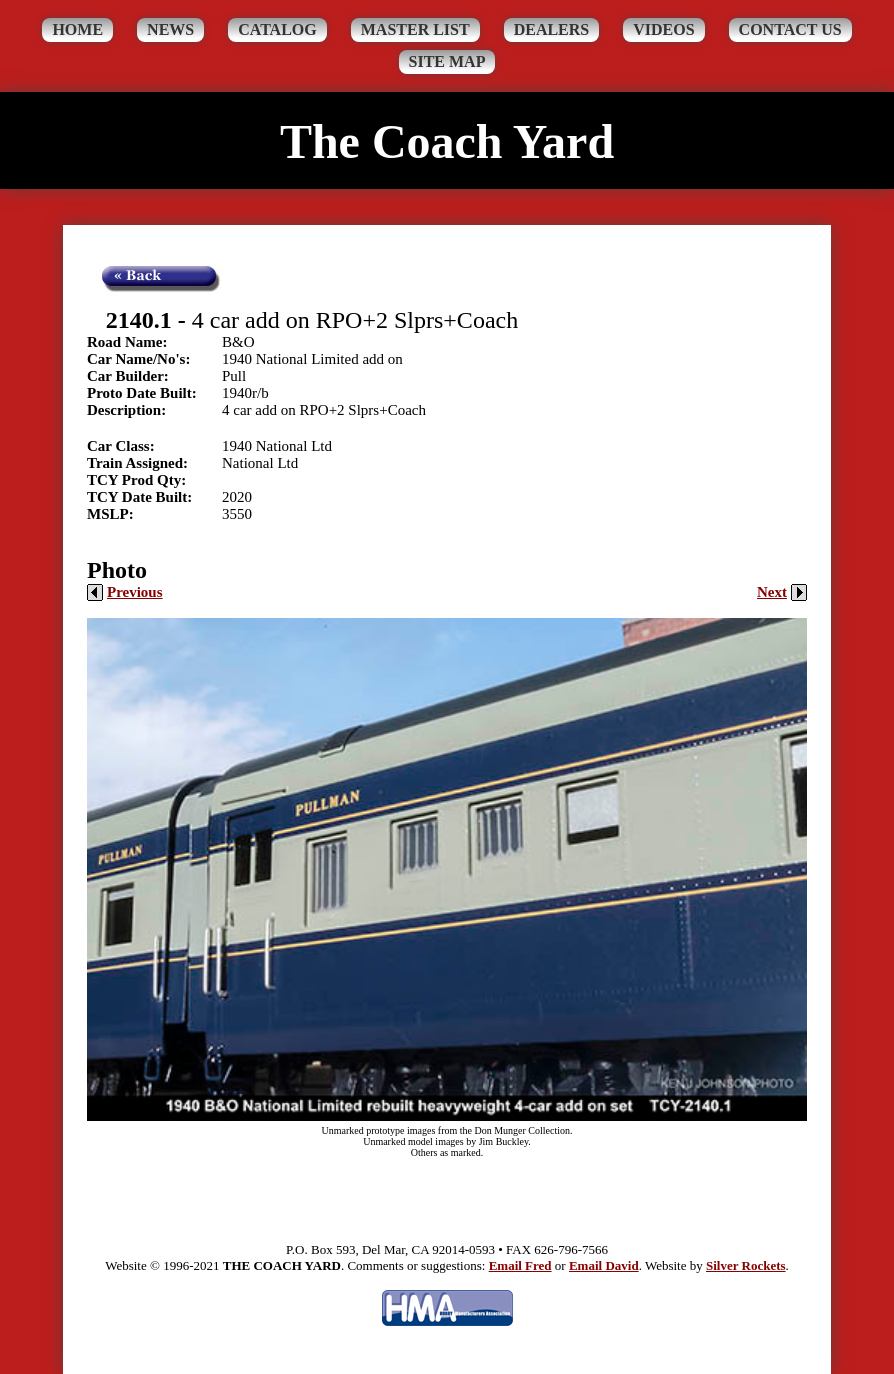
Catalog (277, 29)
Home (77, 29)
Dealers (552, 29)
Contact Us (790, 29)
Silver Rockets (746, 1265)
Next (782, 592)
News (170, 29)
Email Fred (520, 1265)
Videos (663, 29)
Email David (604, 1265)
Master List (415, 29)
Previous (125, 592)
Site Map (447, 61)
